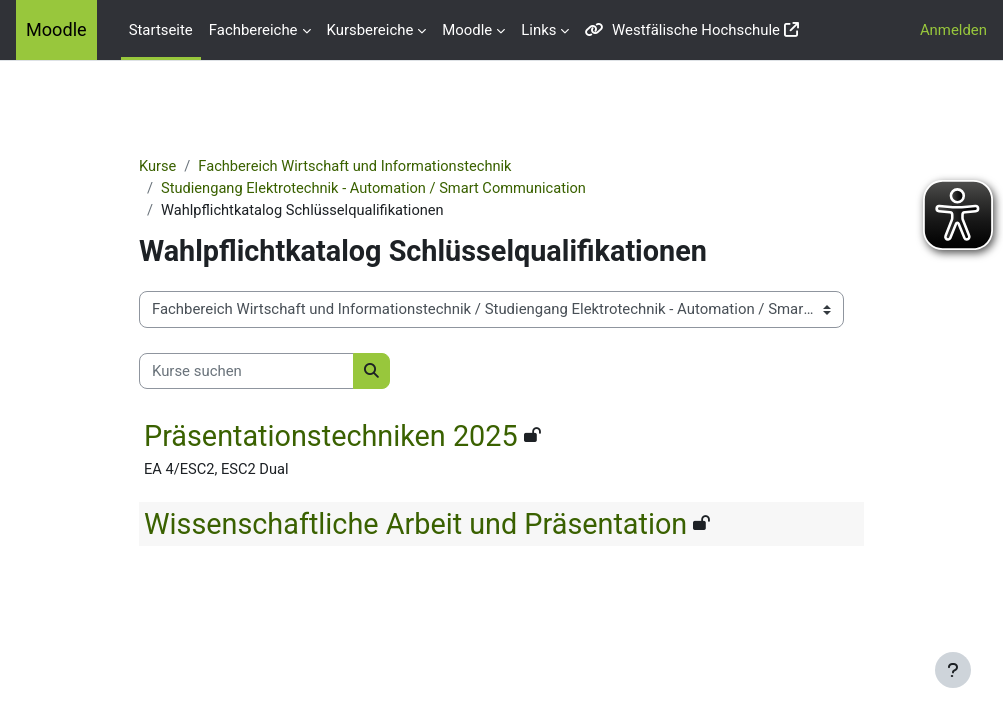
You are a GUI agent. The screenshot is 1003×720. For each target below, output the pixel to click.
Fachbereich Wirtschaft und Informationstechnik (381, 167)
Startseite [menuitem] (161, 30)
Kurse (181, 167)
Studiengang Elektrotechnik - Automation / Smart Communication (400, 189)
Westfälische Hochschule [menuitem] (682, 30)
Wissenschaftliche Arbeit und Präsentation (438, 525)
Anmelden (953, 30)
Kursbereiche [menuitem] (370, 30)
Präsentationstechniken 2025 (354, 437)
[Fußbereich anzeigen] (953, 670)
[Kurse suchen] (269, 372)
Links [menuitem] (538, 30)
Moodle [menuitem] (467, 30)
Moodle (56, 29)
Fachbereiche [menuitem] (253, 30)
